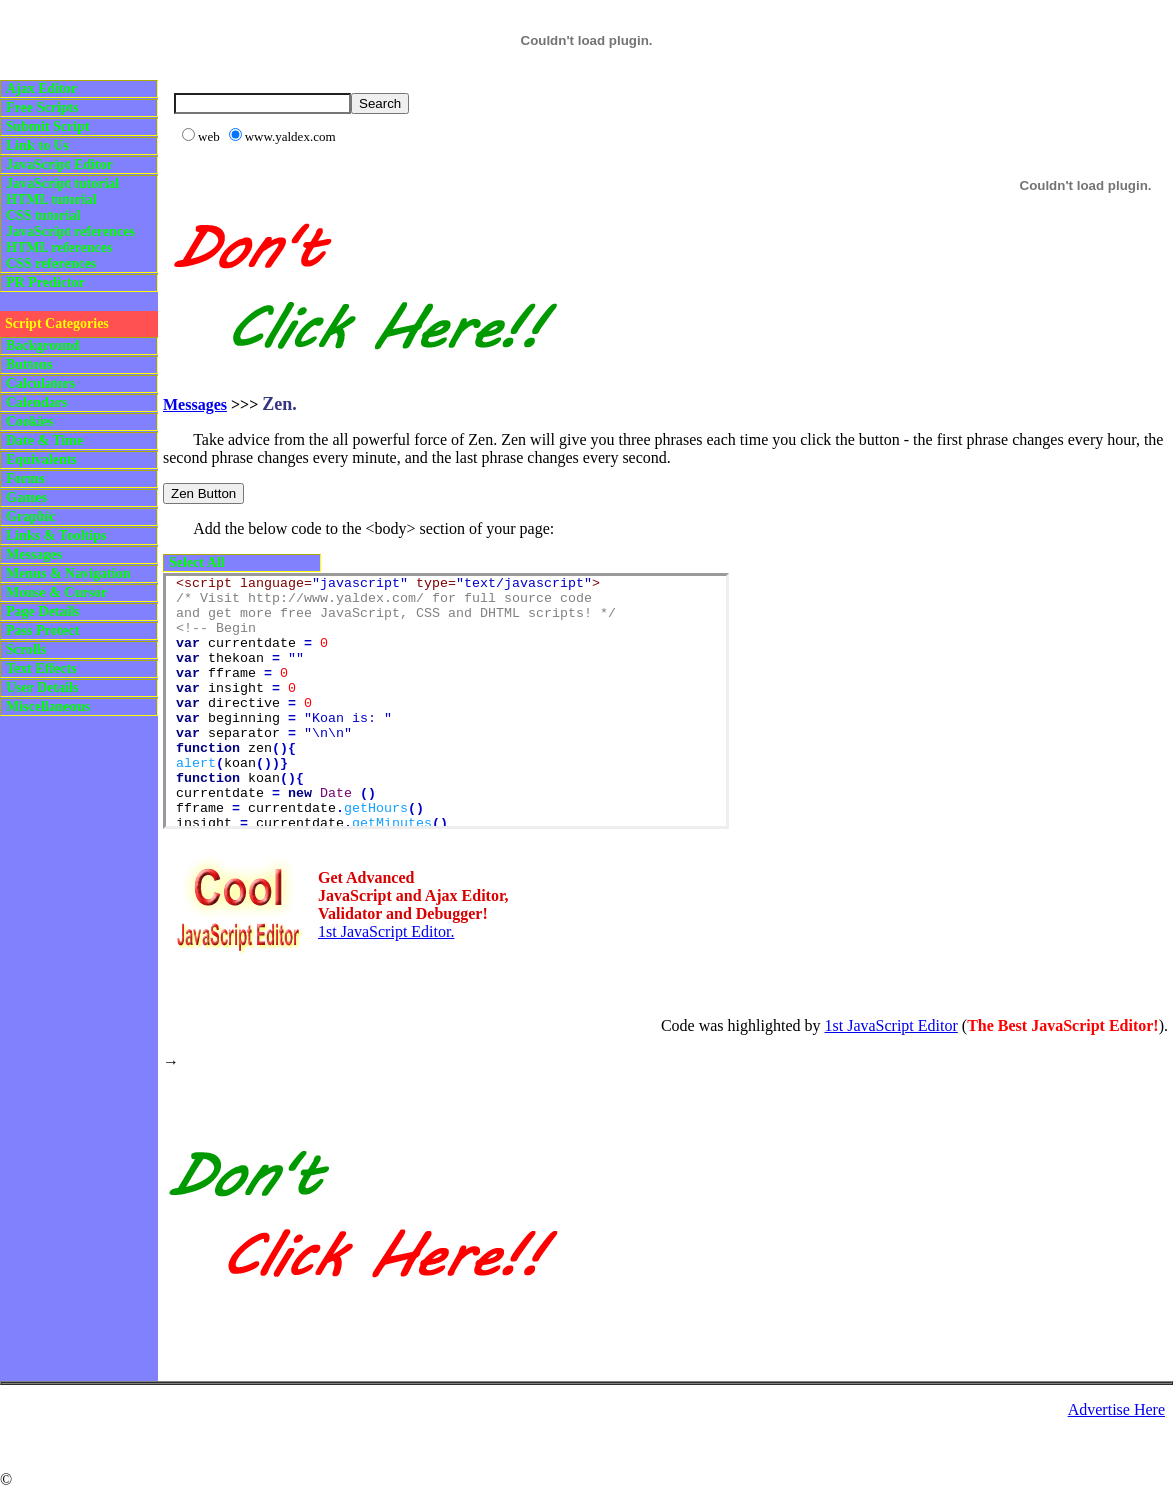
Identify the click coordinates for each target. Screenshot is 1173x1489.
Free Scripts (42, 107)
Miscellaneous (48, 706)
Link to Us (37, 145)
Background (43, 345)
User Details (42, 687)
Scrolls (26, 649)
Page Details (42, 611)
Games (26, 497)
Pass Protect (42, 630)
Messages (34, 554)
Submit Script (48, 126)
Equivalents (41, 459)
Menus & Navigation (68, 573)
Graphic (31, 516)
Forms (25, 478)
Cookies (29, 421)
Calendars (36, 402)
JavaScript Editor (59, 164)
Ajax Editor (41, 88)
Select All (197, 562)
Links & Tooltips (56, 535)
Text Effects (41, 668)
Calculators (40, 383)
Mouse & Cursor (56, 592)
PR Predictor (45, 282)
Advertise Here (1116, 1409)
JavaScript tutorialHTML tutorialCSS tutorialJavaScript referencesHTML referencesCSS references (70, 223)
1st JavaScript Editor (890, 1025)
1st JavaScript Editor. (386, 931)
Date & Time (44, 440)
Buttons (29, 364)
